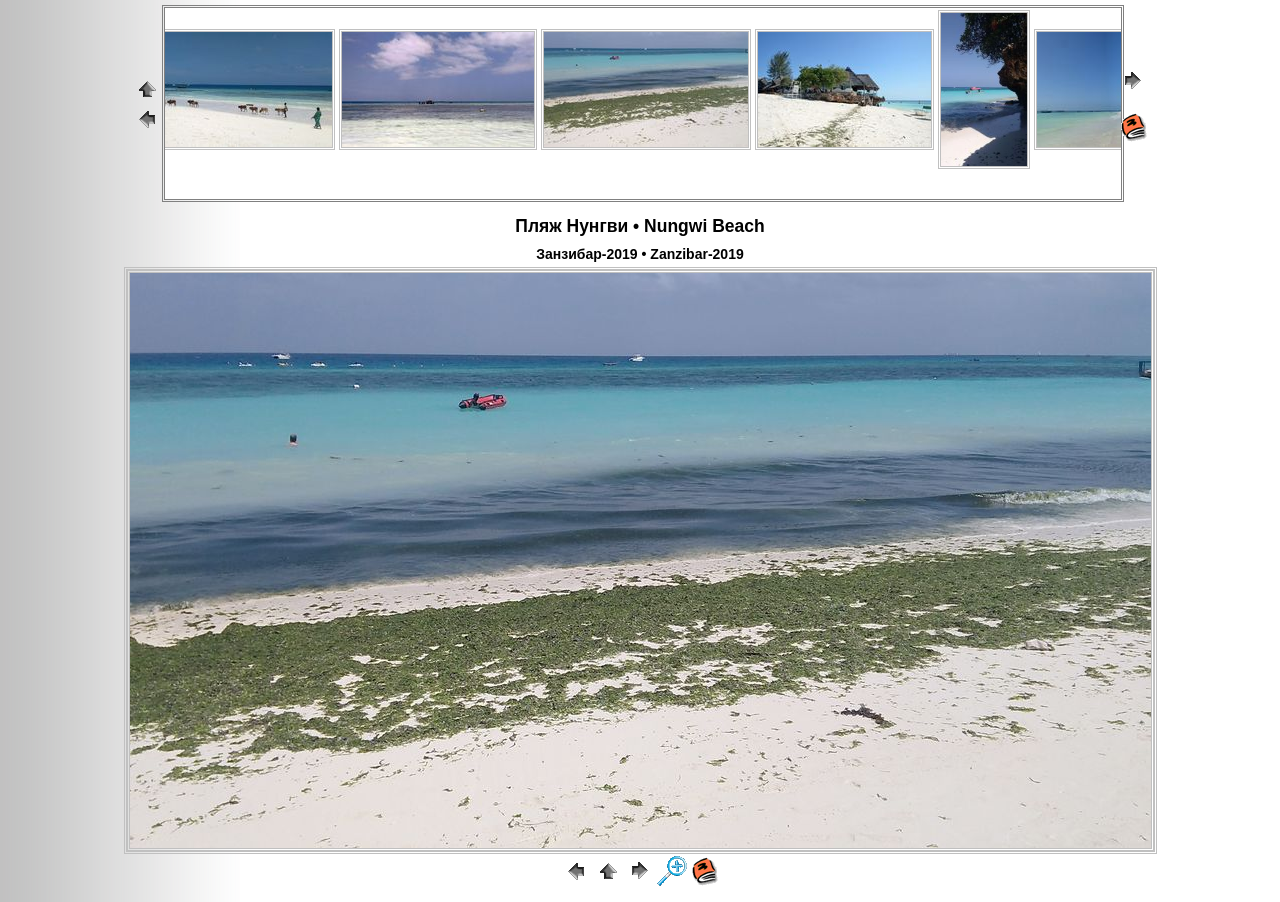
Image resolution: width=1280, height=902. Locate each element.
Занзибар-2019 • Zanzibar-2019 (639, 254)
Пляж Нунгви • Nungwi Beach (639, 226)
